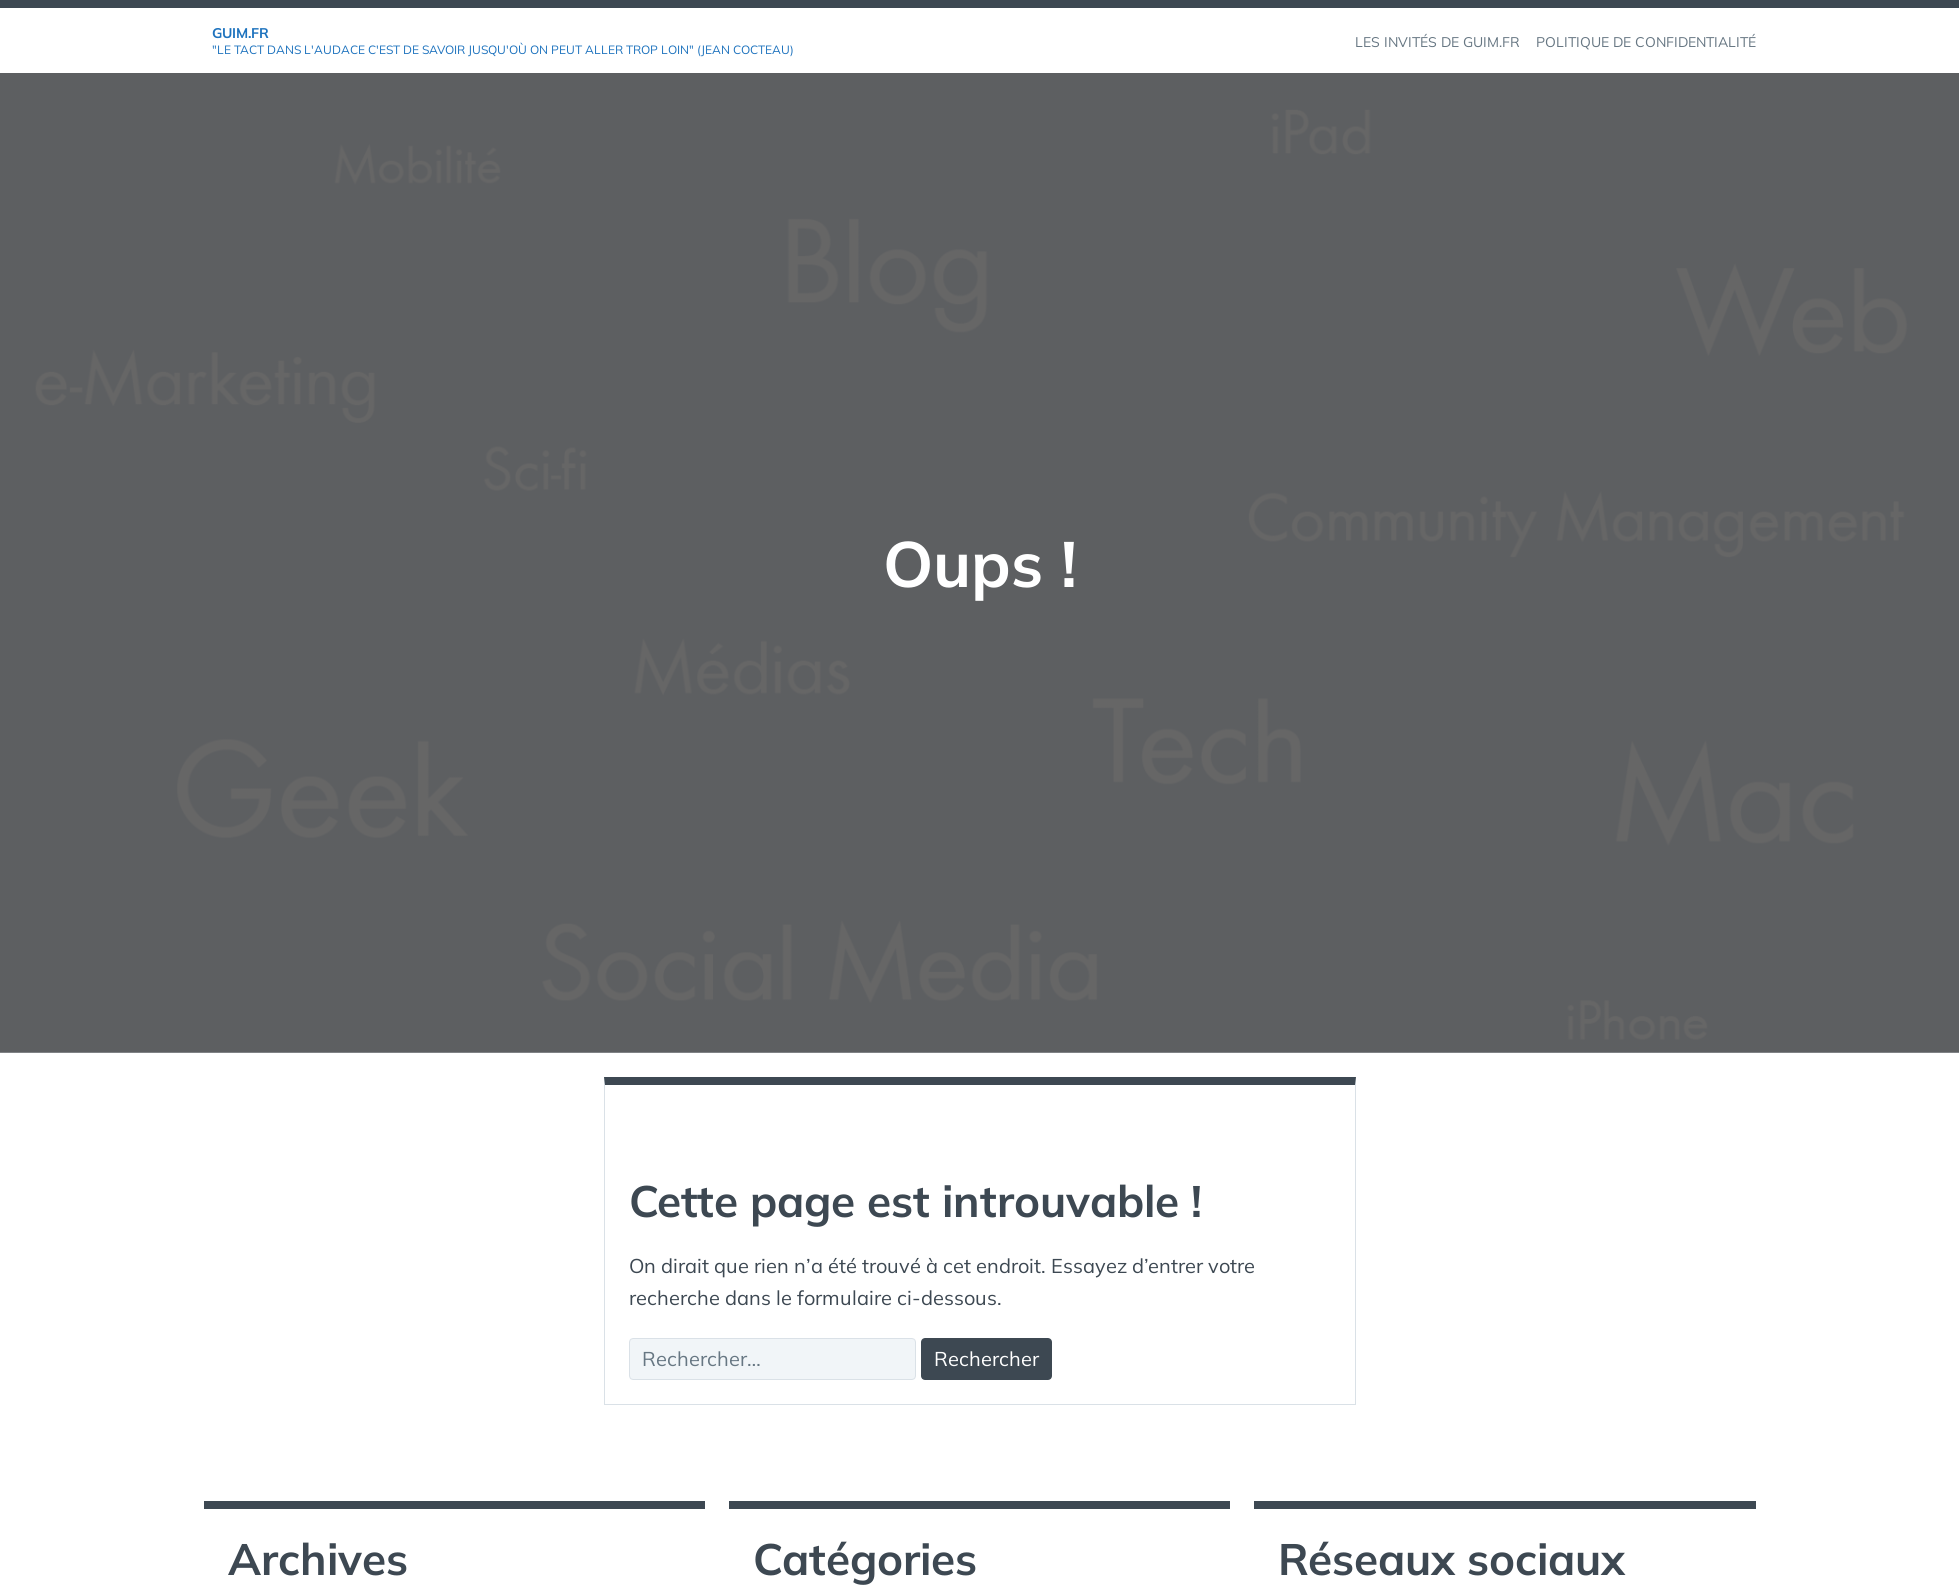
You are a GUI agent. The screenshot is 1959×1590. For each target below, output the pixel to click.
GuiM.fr (240, 33)
